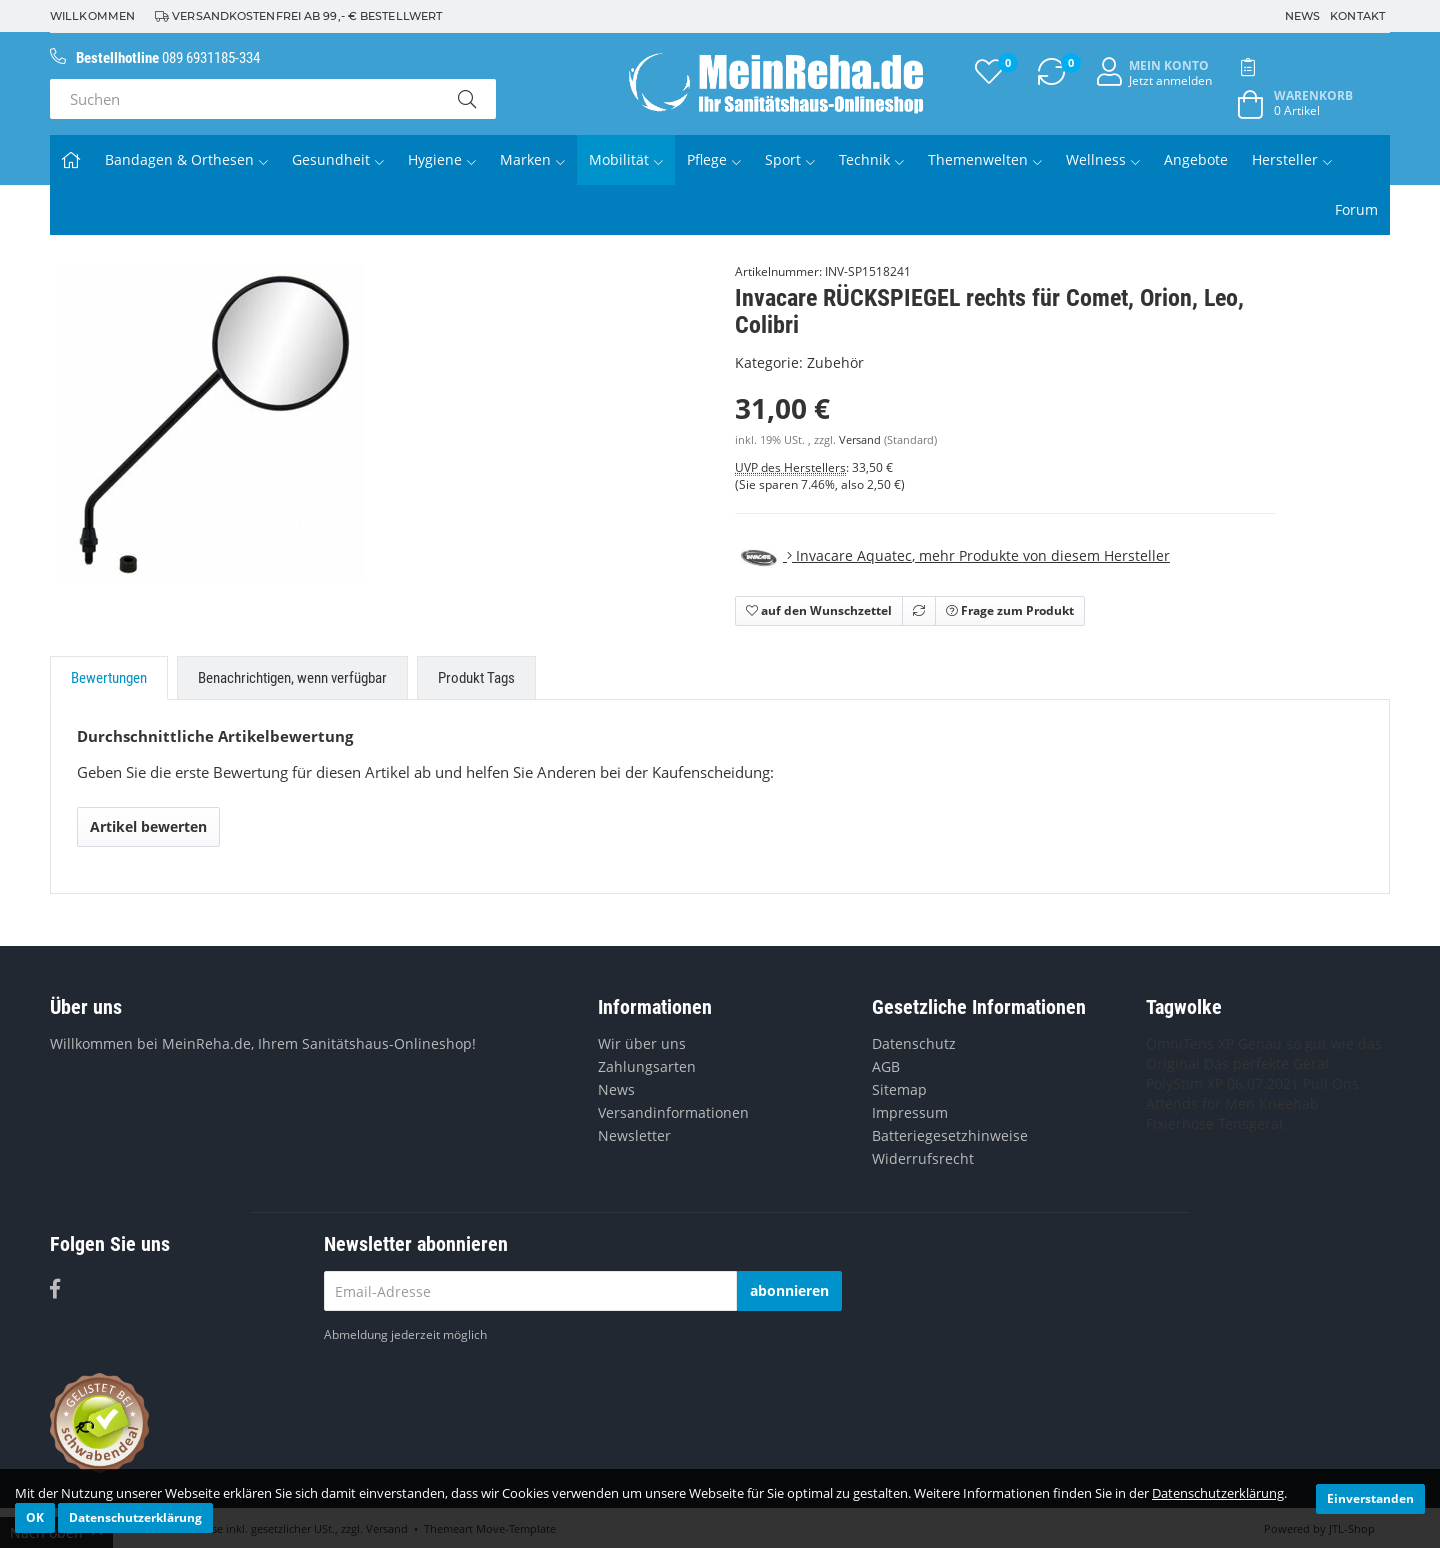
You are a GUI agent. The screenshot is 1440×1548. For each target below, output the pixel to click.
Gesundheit (338, 159)
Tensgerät (1251, 1123)
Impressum (910, 1112)
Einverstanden (1370, 1498)
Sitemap (899, 1089)
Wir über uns (642, 1043)
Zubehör (835, 362)
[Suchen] (244, 99)
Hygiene (442, 159)
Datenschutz (914, 1043)
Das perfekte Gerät (1267, 1063)
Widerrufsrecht (923, 1158)
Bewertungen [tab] (109, 678)
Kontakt (1357, 16)
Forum (1356, 209)
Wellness (1103, 159)
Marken (532, 159)
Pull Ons (1331, 1083)
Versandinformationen (673, 1112)
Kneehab (1289, 1103)
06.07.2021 (1263, 1083)
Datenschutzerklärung (1218, 1493)
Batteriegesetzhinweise (950, 1135)
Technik (871, 159)
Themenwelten (985, 159)
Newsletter (634, 1135)
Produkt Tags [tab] (476, 678)
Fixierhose (1180, 1123)
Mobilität (626, 159)
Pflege (714, 159)
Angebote (1196, 159)
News (1302, 16)
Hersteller (1292, 159)
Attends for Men (1200, 1103)
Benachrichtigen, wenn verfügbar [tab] (292, 678)
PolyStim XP (1184, 1083)
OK (35, 1517)
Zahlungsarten (647, 1066)
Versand (861, 440)
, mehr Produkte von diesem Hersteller (952, 555)
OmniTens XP (1190, 1043)
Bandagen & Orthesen (186, 159)
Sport (790, 159)
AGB (886, 1066)
